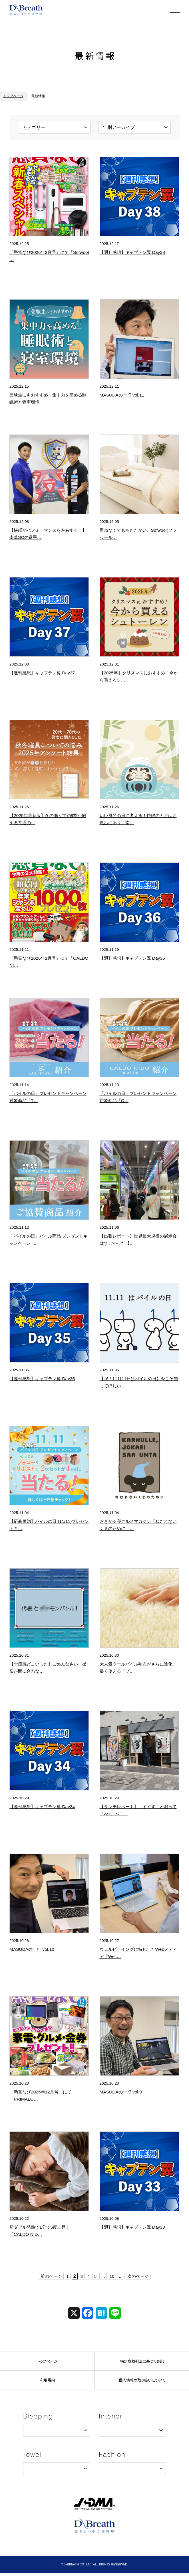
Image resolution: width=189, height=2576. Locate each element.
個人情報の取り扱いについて (142, 2382)
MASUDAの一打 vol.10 (32, 1949)
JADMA (94, 2506)
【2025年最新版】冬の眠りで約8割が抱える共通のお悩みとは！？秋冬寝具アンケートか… (48, 822)
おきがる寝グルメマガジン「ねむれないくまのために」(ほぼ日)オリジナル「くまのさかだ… (138, 1528)
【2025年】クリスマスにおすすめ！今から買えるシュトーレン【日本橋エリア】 (139, 680)
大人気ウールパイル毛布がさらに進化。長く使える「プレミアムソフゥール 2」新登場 (138, 1671)
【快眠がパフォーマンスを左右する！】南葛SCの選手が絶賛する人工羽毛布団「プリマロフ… (49, 537)
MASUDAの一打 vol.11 (123, 394)
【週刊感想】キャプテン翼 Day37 (44, 672)
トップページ (13, 96)
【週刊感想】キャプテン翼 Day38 (134, 252)
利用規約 (47, 2382)
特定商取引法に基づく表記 (142, 2361)
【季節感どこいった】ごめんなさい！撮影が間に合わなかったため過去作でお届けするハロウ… (48, 1671)
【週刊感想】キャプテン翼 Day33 (134, 2226)
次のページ (139, 2276)
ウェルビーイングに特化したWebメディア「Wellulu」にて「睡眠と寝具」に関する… (139, 1956)
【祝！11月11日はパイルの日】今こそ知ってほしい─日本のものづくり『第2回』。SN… (139, 1385)
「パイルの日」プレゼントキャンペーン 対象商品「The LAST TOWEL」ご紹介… (48, 1100)
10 (112, 2276)
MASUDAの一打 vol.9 (122, 2091)
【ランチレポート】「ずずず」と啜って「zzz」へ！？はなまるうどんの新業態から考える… (138, 1813)
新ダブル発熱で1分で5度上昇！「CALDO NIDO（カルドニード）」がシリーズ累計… (48, 2234)
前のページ (49, 2276)
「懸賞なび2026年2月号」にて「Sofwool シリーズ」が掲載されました (47, 259)
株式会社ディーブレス (26, 10)
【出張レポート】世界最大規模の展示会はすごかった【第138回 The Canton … (139, 1243)
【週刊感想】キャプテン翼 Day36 (134, 957)
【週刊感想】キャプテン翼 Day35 (44, 1378)
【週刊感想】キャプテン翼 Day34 (44, 1806)
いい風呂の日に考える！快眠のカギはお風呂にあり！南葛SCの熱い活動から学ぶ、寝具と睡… (139, 822)
